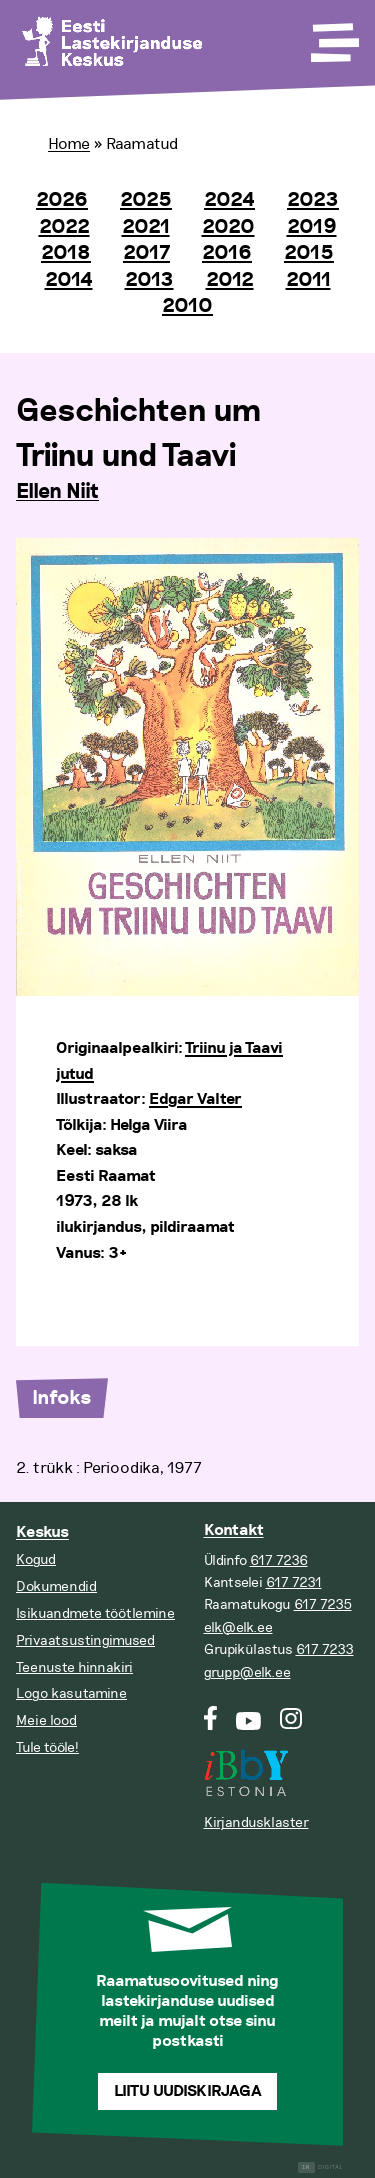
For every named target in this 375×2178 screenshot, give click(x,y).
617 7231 (294, 1582)
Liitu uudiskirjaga (188, 2091)
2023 (313, 200)
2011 (308, 280)
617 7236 (279, 1560)
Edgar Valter (195, 1099)
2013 (149, 280)
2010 (187, 306)
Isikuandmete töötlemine (95, 1613)
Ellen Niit (57, 492)
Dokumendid (56, 1586)
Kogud (36, 1559)
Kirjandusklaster (256, 1822)
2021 (146, 227)
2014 (69, 280)
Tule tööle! (47, 1747)
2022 (64, 227)
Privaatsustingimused (85, 1640)
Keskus (42, 1532)
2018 (66, 253)
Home (69, 144)
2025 (146, 200)
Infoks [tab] (62, 1398)
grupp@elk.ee (247, 1672)
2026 (62, 200)
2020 (228, 227)
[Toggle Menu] (333, 36)
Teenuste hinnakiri (74, 1667)
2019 (312, 227)
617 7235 (323, 1604)
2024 (229, 200)
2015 (309, 253)
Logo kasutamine (71, 1693)
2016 (227, 253)
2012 (230, 280)
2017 (146, 253)
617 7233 (325, 1649)
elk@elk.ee (238, 1627)
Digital (320, 2167)
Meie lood (46, 1720)
